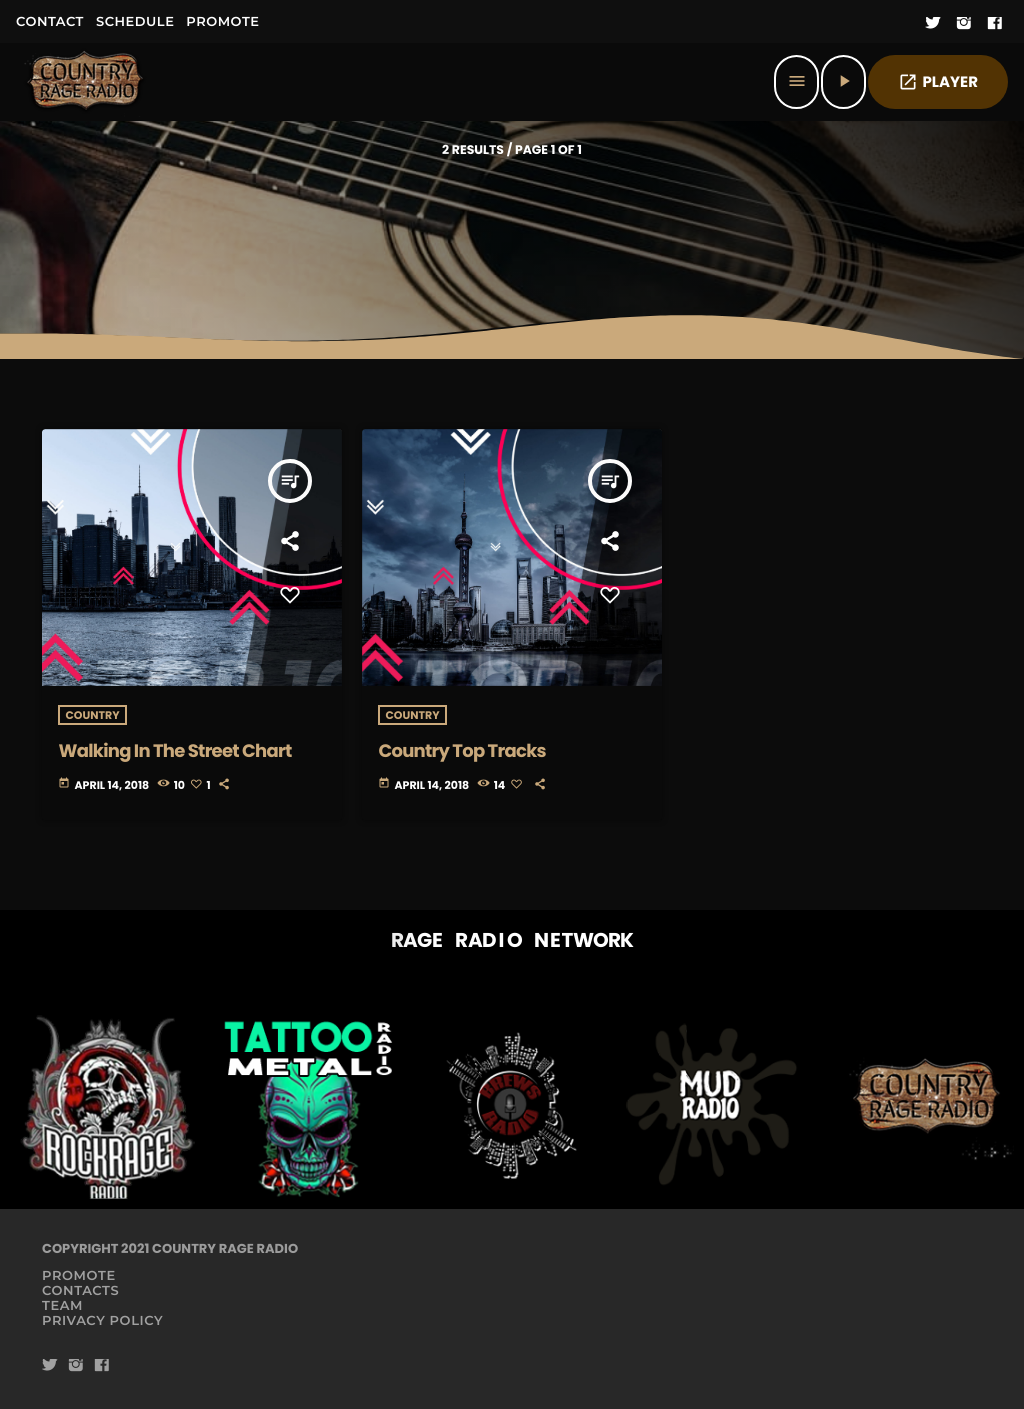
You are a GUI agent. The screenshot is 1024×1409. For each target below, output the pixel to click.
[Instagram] (964, 24)
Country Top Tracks (461, 751)
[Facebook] (995, 24)
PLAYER (938, 82)
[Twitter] (933, 24)
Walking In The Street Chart (174, 751)
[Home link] (86, 82)
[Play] (843, 82)
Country (92, 715)
